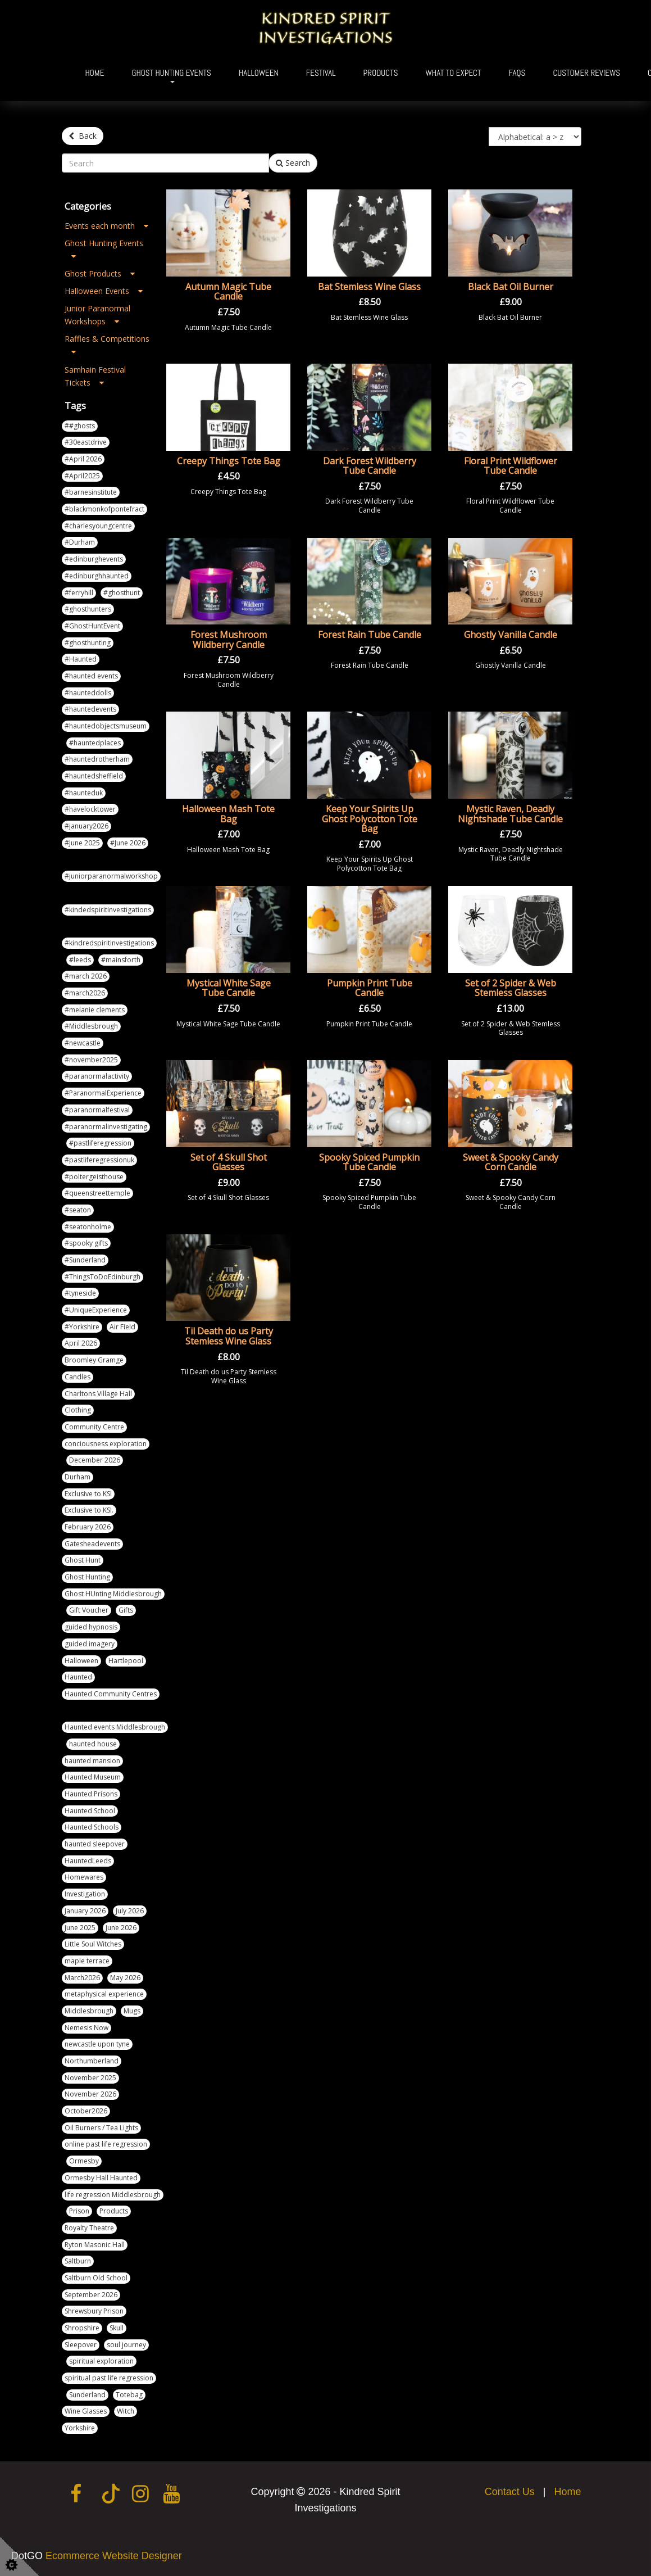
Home (94, 72)
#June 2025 (82, 843)
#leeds (80, 960)
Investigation (85, 1894)
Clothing (78, 1410)
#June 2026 (127, 843)
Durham (77, 1477)
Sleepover (81, 2344)
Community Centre (94, 1427)
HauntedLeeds (88, 1861)
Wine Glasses (86, 2411)
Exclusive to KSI (88, 1493)
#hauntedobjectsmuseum (106, 726)
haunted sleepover (95, 1844)
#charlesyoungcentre (98, 526)
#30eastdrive (86, 442)
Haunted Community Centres (111, 1694)
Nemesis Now (86, 2027)
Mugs (132, 2011)
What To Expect (453, 72)
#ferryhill (79, 592)
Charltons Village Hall (98, 1393)
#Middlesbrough (91, 1026)
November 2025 (90, 2077)
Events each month (106, 225)
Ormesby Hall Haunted (101, 2178)
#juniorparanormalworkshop (111, 876)
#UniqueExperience (96, 1310)
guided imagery (90, 1644)
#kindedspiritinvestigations (108, 909)
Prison (79, 2211)
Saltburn (78, 2261)
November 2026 (90, 2094)
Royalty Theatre (89, 2228)
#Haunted (81, 659)
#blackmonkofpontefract (104, 509)
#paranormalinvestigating (106, 1126)
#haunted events (91, 676)
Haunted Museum (93, 1777)
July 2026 (130, 1911)
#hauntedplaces (95, 743)
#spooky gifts (86, 1243)
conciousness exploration (106, 1443)
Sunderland (87, 2395)
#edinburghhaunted (97, 576)
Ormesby (84, 2161)
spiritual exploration (101, 2361)
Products (380, 72)
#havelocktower (90, 809)
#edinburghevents (94, 559)
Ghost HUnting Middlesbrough (113, 1594)
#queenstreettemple (97, 1193)
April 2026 (81, 1343)
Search (293, 162)
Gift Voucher (88, 1610)
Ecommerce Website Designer (113, 2555)
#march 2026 (86, 976)
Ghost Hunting (87, 1577)
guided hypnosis (91, 1627)
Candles (77, 1377)
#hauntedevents (90, 709)
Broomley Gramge (94, 1360)
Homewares (84, 1877)
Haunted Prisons (91, 1794)
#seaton (78, 1210)
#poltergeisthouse (94, 1176)
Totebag (129, 2395)
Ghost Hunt (83, 1560)
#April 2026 (83, 459)
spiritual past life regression (109, 2378)
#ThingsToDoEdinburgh (102, 1277)
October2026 (86, 2111)
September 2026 (91, 2294)
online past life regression (106, 2144)
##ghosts (80, 426)
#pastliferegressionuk (99, 1160)
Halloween (259, 72)
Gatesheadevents (92, 1544)
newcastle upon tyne (97, 2044)
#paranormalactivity (97, 1076)
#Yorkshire (82, 1327)
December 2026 (94, 1460)
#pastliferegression (100, 1143)
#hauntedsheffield (94, 776)
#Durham (80, 542)
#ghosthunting (88, 643)
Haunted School (90, 1811)
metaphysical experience (104, 1994)
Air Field (122, 1327)
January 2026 (85, 1911)
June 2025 (80, 1927)
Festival (321, 72)
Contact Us (510, 2491)
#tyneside (80, 1293)
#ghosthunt (121, 592)
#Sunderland (85, 1260)
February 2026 (88, 1527)
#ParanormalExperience (103, 1093)
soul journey (126, 2344)
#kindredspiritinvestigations (109, 943)
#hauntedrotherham (97, 759)
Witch (125, 2411)
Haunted (78, 1677)
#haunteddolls (88, 693)
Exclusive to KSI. (89, 1510)
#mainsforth (120, 960)
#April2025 (82, 476)
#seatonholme (88, 1227)
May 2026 (125, 1977)
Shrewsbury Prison (94, 2311)
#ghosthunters (88, 609)
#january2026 (86, 826)
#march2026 (85, 993)
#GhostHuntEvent (92, 626)
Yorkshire (80, 2428)
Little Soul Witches (93, 1944)
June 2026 (121, 1927)
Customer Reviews (586, 72)
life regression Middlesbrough (113, 2194)
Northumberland (92, 2061)
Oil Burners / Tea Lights (101, 2128)
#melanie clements (95, 1010)
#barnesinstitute (91, 492)
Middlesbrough (89, 2011)
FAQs (517, 72)
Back (83, 135)
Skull (117, 2328)
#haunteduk (84, 793)
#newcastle (83, 1043)
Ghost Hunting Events (171, 72)
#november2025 (91, 1060)
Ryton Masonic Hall (95, 2244)
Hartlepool (125, 1660)
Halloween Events (104, 291)
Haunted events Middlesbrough (115, 1727)
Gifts (126, 1610)
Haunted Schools (92, 1827)
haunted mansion (92, 1760)
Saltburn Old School (96, 2278)
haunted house (93, 1744)
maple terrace (87, 1961)
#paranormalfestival (97, 1110)
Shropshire (82, 2328)
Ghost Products (100, 273)
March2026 (82, 1977)
